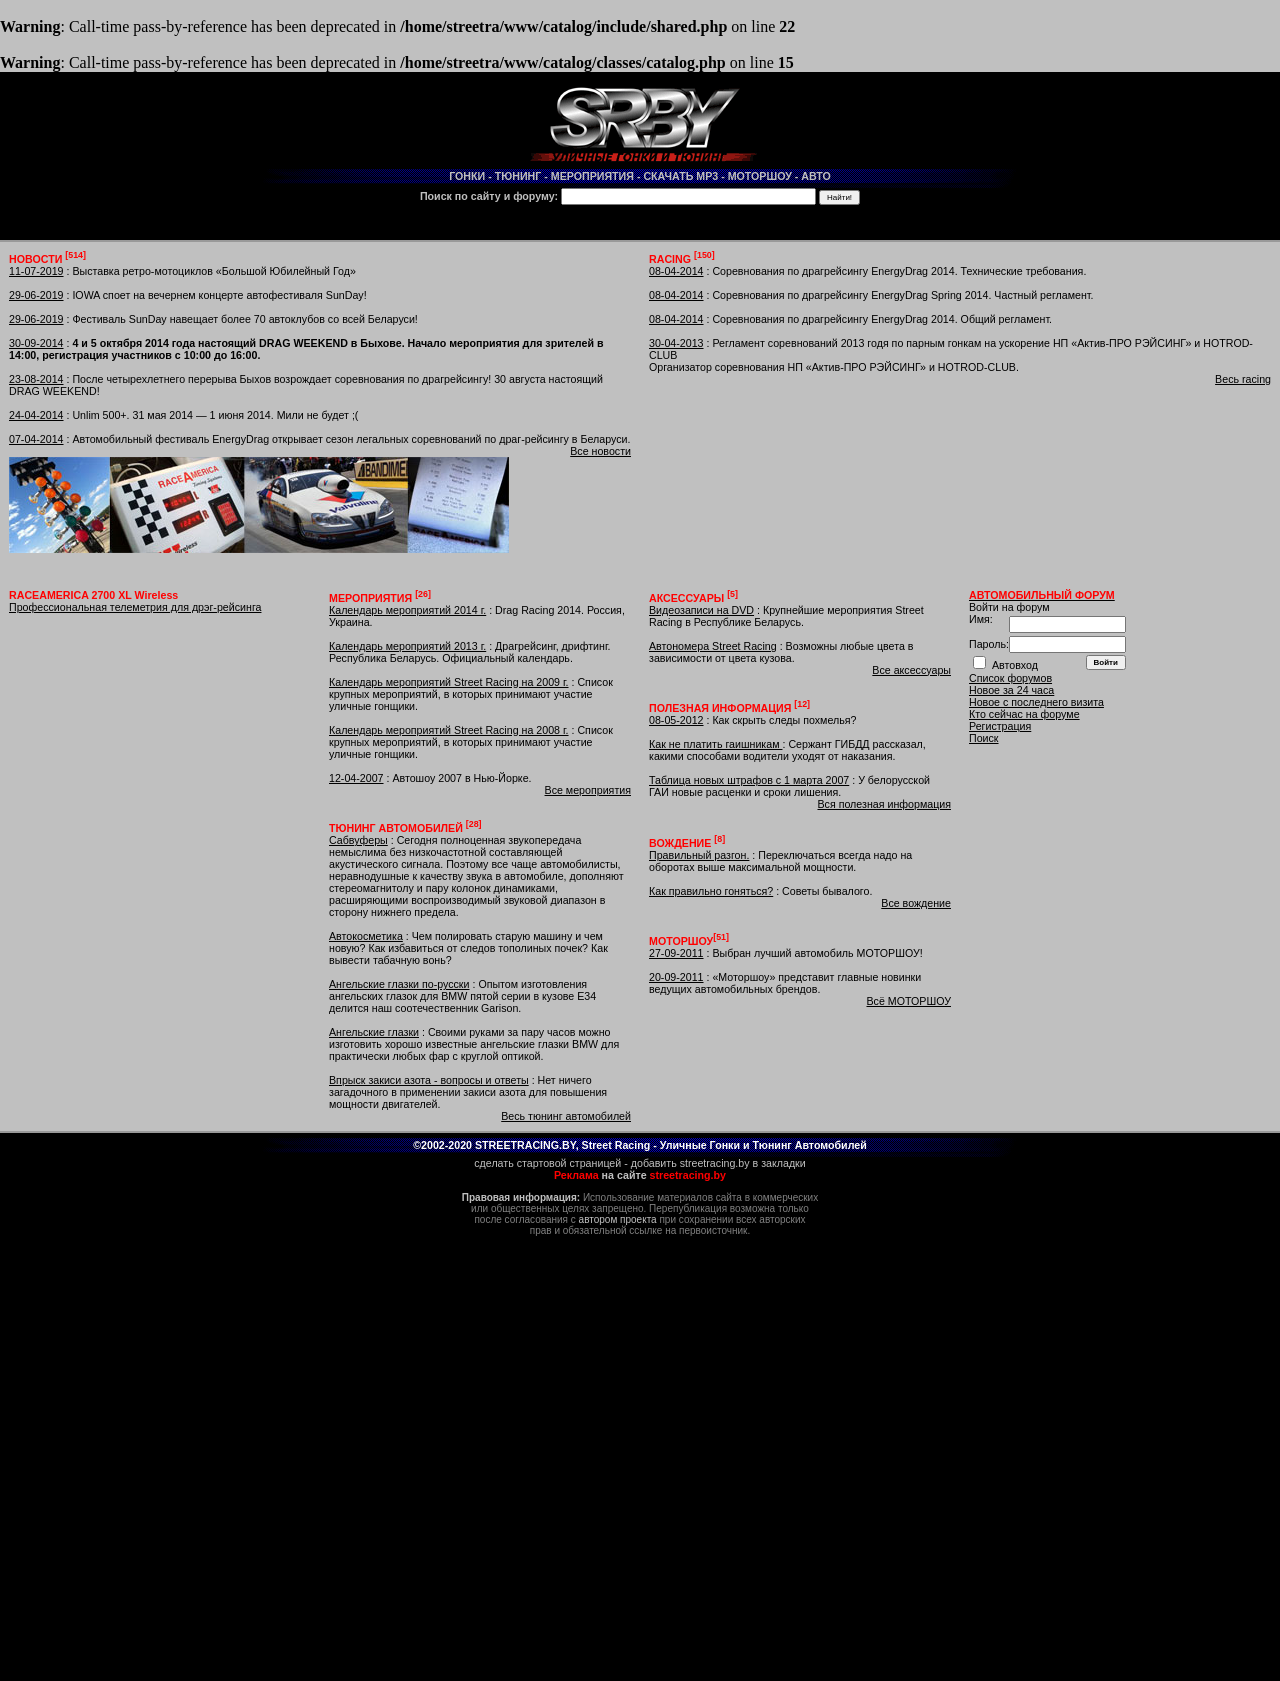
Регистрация (1000, 726)
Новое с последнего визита (1036, 702)
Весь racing (1243, 379)
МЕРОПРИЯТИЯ (592, 176)
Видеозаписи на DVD (701, 610)
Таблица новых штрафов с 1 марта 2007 (749, 780)
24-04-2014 (36, 415)
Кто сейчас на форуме (1024, 714)
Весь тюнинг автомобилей (566, 1116)
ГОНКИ (467, 176)
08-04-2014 (676, 271)
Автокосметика (366, 936)
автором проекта (618, 1219)
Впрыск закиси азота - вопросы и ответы (429, 1080)
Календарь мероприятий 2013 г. (407, 646)
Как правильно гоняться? (711, 891)
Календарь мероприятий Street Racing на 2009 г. (449, 682)
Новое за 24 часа (1011, 690)
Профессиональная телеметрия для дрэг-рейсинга (135, 607)
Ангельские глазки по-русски (399, 984)
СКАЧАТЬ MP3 (680, 176)
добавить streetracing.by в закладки (718, 1163)
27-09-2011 (676, 953)
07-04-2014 (36, 439)
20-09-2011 (676, 977)
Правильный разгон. (699, 855)
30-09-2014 (36, 343)
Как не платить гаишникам (715, 744)
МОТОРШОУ (760, 176)
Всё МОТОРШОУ (908, 1001)
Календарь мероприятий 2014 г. (407, 610)
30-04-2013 (676, 343)
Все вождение (916, 903)
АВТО (816, 176)
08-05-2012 (676, 720)
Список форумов (1010, 678)
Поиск (984, 738)
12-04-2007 (356, 778)
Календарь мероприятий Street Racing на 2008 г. (449, 730)
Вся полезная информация (884, 804)
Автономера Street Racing (713, 646)
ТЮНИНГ (518, 176)
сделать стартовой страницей (547, 1163)
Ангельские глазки (374, 1032)
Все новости (600, 451)
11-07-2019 (36, 271)
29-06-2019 (36, 295)
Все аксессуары (911, 670)
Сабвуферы (358, 840)
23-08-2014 (36, 379)
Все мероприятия (588, 790)
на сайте (640, 1175)
